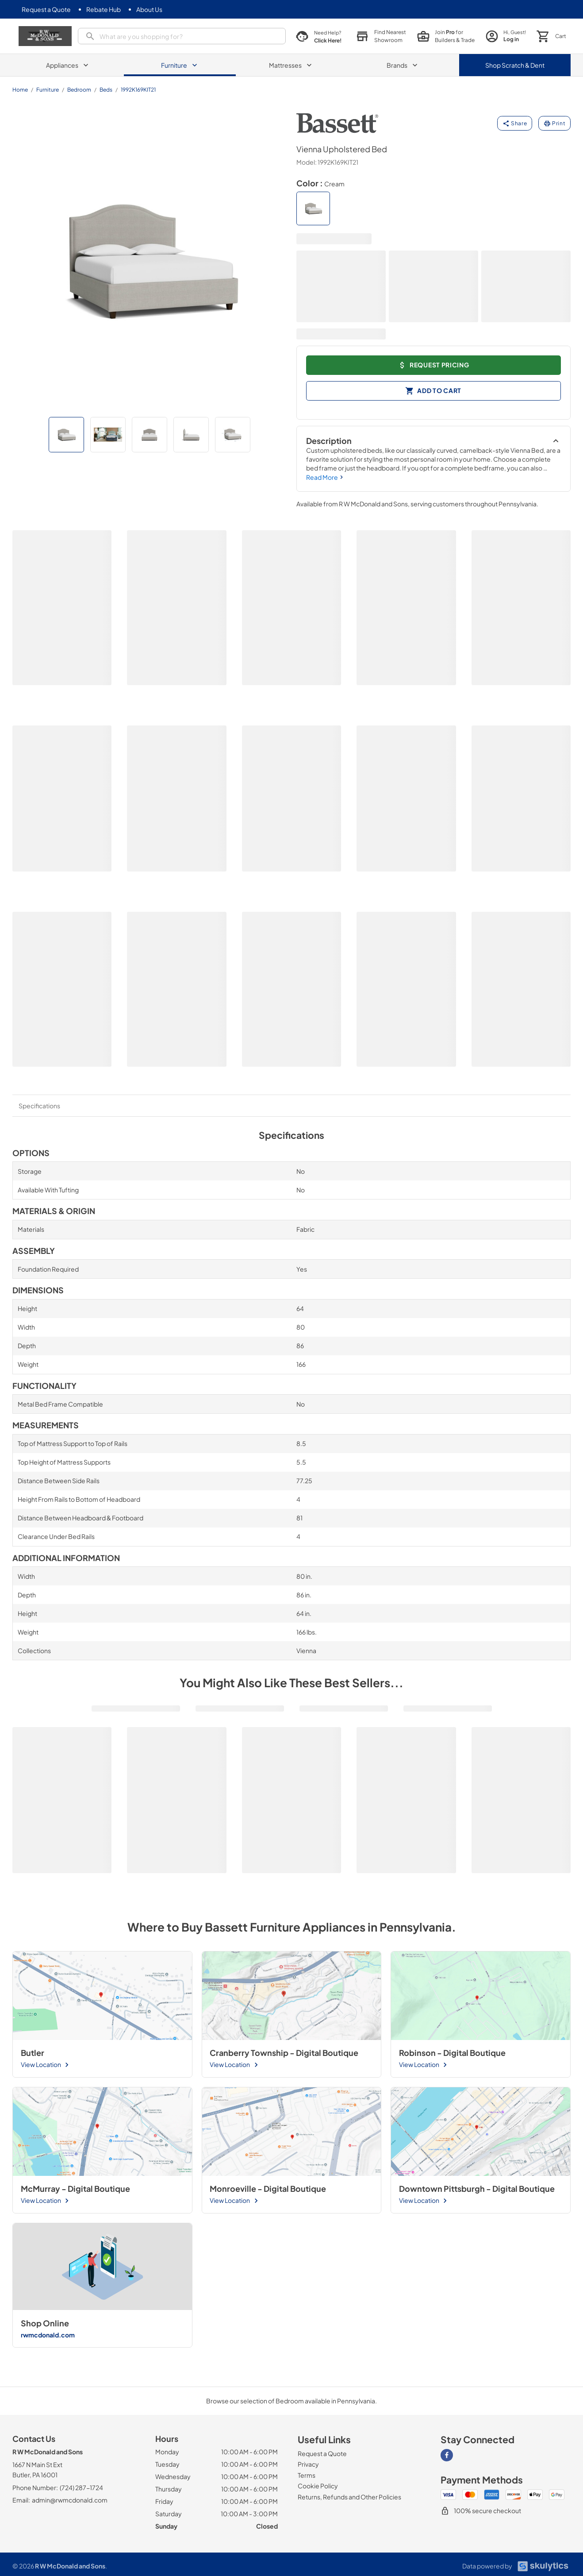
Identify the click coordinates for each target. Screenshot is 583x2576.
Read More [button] (325, 477)
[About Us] (149, 9)
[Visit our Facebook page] (447, 2455)
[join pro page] (438, 36)
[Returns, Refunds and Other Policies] (349, 2497)
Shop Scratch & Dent (515, 65)
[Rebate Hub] (103, 9)
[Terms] (306, 2475)
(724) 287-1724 (81, 2487)
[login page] (501, 36)
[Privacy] (308, 2464)
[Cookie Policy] (318, 2486)
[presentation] (176, 36)
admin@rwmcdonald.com (69, 2500)
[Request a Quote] (46, 9)
